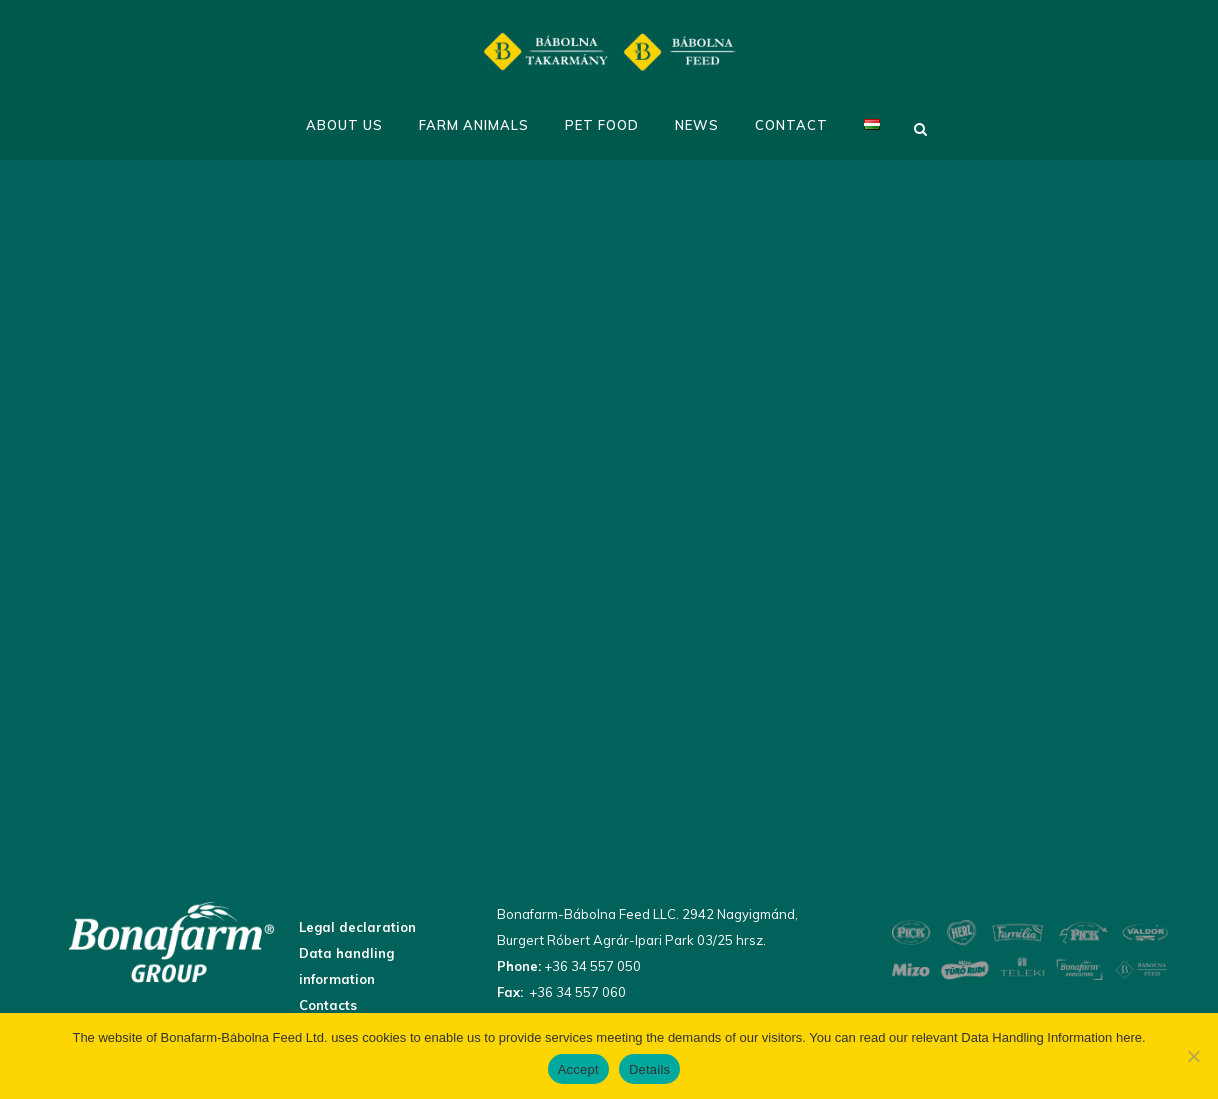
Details (650, 1069)
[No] (1193, 1056)
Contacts (328, 1005)
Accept (578, 1069)
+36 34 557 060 (576, 992)
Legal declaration (357, 927)
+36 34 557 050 (591, 966)
